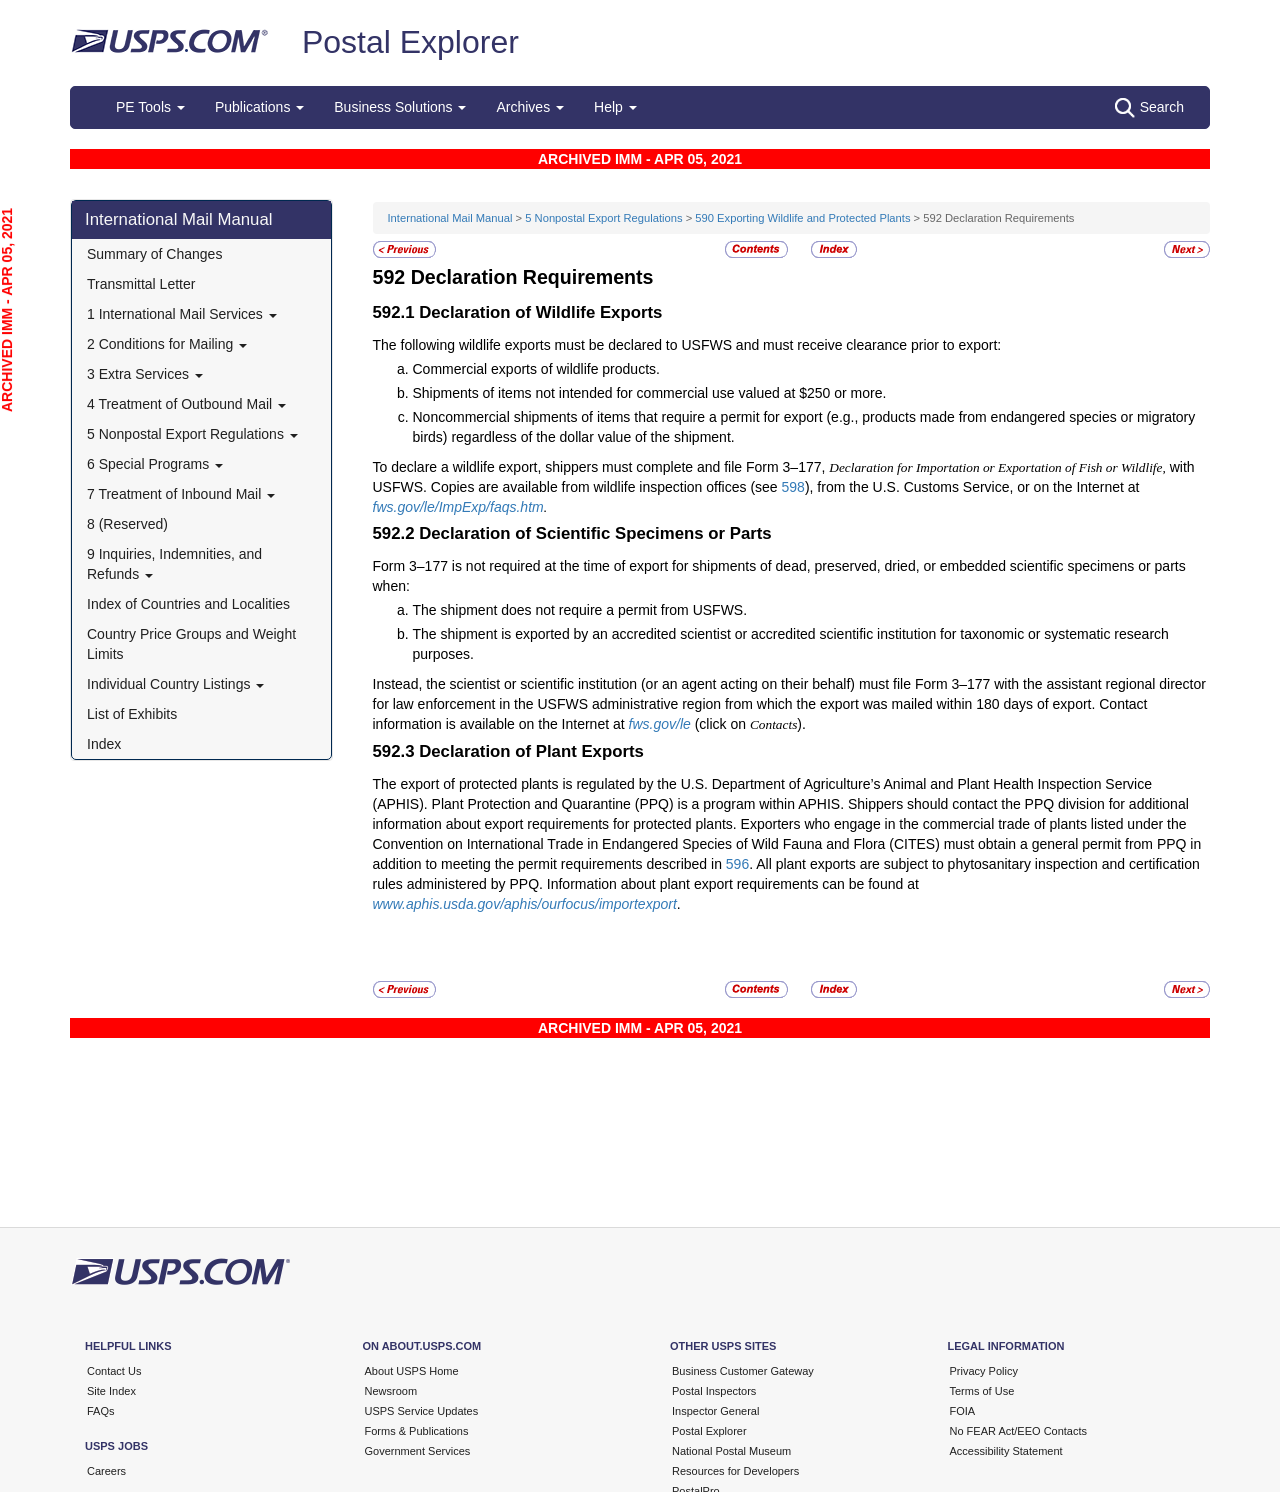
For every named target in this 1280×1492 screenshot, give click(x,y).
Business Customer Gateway (743, 1371)
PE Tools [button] (150, 107)
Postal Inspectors (714, 1391)
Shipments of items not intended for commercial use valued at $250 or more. (650, 393)
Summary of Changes (154, 254)
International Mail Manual (179, 219)
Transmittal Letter (141, 284)
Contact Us (114, 1371)
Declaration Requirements (532, 277)
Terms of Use (982, 1391)
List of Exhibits (132, 714)
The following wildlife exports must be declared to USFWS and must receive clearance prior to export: (687, 345)
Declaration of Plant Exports (531, 751)
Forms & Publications (417, 1431)
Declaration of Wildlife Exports (540, 312)
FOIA (963, 1411)
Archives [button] (530, 107)
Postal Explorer (410, 42)
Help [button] (615, 107)
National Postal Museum (731, 1451)
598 (793, 487)
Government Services (418, 1451)
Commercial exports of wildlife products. (536, 369)
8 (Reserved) (127, 524)
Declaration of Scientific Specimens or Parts (595, 533)
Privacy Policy (984, 1371)
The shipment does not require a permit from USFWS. (580, 610)
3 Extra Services (145, 374)
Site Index (111, 1391)
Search (1149, 108)
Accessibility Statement (1006, 1451)
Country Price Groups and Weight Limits (191, 644)
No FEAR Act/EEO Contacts (1019, 1431)
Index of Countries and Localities (188, 604)
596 (737, 864)
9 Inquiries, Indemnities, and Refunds (174, 564)
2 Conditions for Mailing (167, 344)
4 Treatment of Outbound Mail (186, 404)
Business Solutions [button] (400, 107)
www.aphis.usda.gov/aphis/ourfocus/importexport (525, 904)
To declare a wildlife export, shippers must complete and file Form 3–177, (601, 467)
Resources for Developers (735, 1471)
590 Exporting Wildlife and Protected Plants (802, 218)
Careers (106, 1471)
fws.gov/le (660, 724)
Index (104, 744)
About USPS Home (412, 1371)
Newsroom (391, 1391)
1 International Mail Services (182, 314)
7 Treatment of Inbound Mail (181, 494)
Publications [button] (259, 107)
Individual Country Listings (175, 684)
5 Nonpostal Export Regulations (192, 434)
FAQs (101, 1411)
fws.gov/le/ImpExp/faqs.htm (458, 507)
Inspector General (715, 1411)
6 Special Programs (155, 464)
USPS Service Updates (422, 1411)
